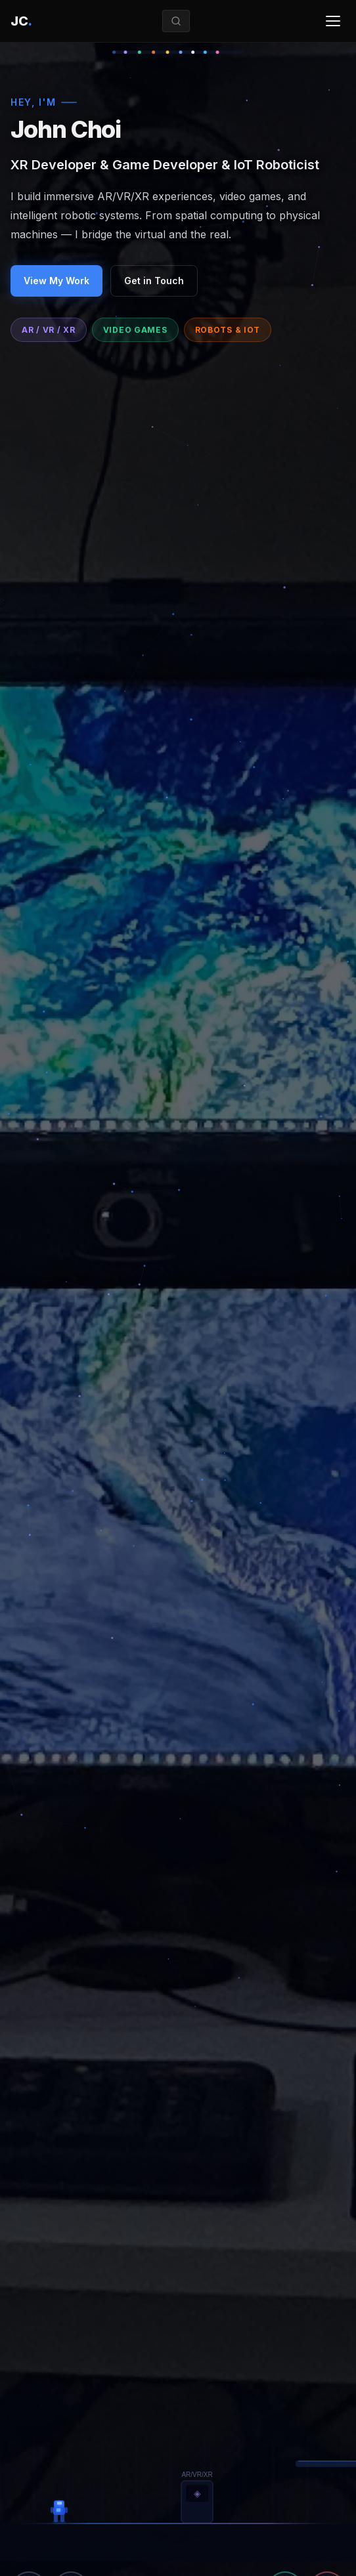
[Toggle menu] (333, 21)
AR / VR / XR (49, 330)
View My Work (56, 280)
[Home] (21, 21)
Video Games (135, 330)
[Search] (176, 21)
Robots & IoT (228, 330)
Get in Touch (154, 280)
